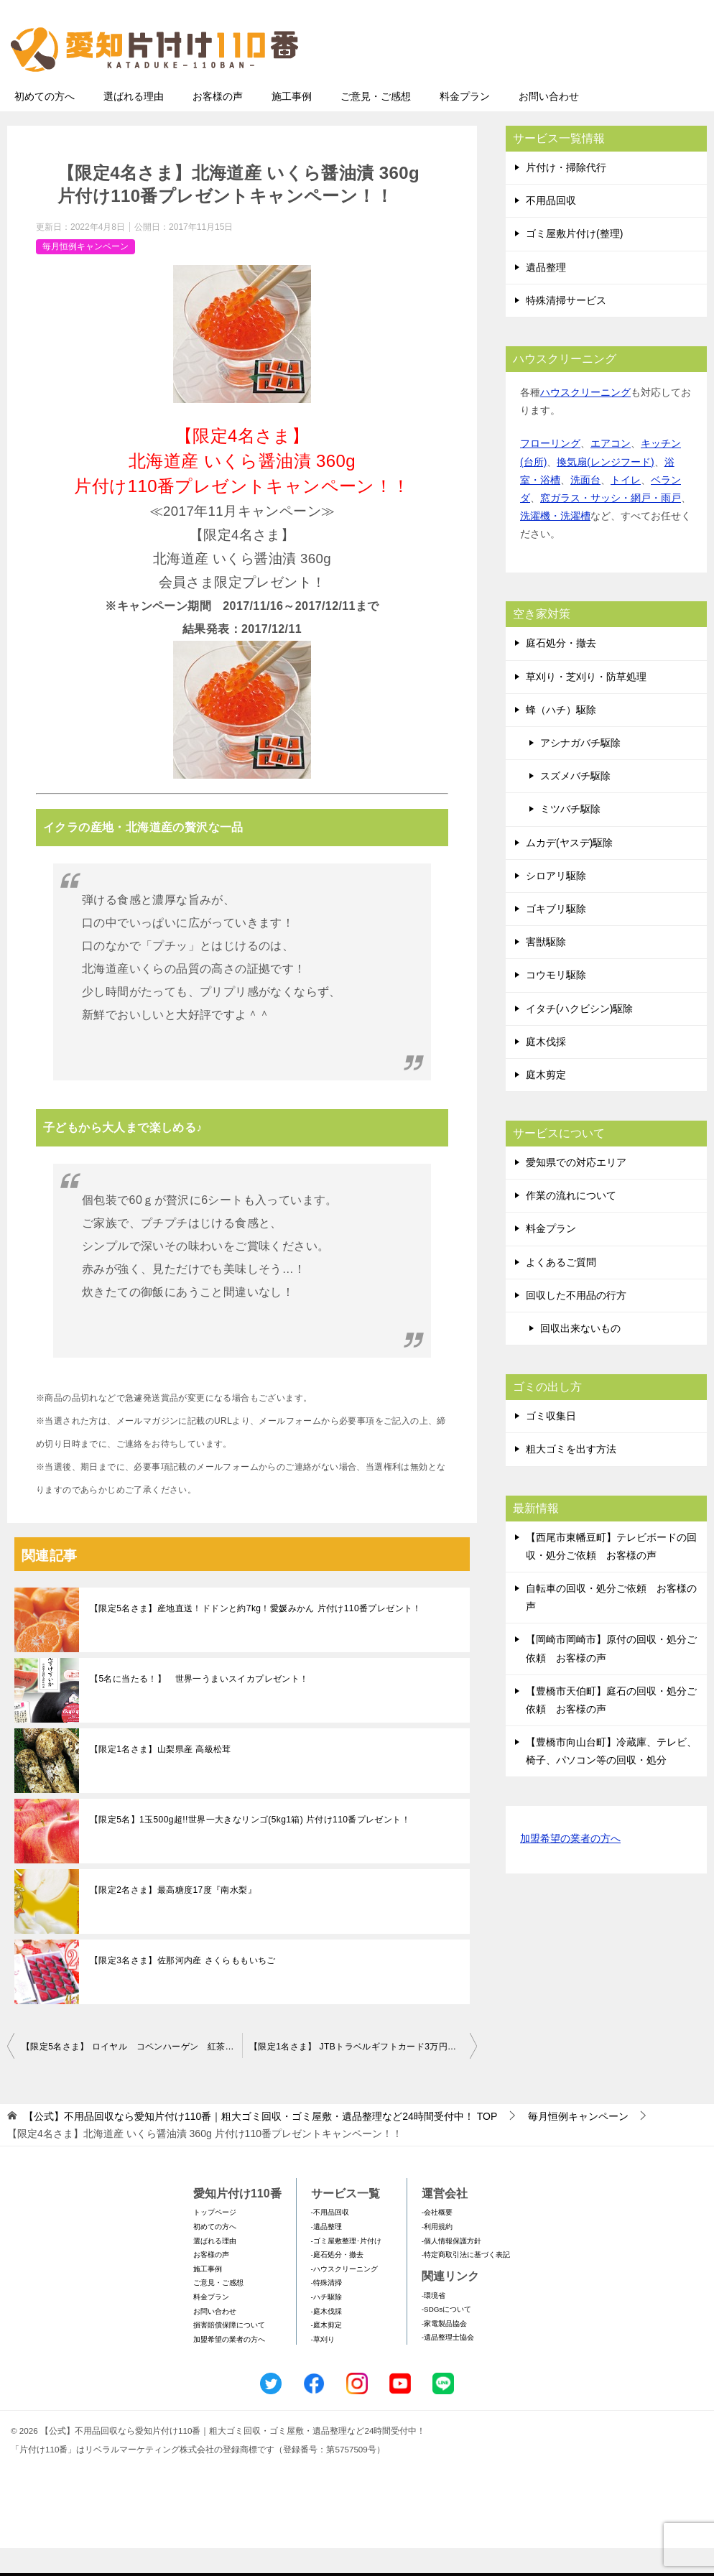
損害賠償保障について (229, 2353)
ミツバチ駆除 (570, 837)
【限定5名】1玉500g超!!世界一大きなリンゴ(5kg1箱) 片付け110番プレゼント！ (250, 1848)
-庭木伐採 (326, 2339)
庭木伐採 (546, 1069)
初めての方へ (44, 124)
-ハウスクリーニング (344, 2297)
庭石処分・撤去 (561, 671)
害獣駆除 (546, 970)
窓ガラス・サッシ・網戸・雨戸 (610, 526)
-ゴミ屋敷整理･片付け (346, 2269)
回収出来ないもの (580, 1356)
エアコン (610, 471)
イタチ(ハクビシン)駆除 (579, 1036)
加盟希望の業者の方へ (570, 1867)
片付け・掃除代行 (566, 195)
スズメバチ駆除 (575, 804)
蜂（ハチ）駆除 (561, 737)
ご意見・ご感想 (375, 124)
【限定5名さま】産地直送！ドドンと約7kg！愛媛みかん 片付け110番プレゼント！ (256, 1636)
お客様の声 (218, 124)
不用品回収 (551, 228)
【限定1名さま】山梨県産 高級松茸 (160, 1777)
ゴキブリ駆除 (556, 936)
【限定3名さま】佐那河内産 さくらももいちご (183, 1988)
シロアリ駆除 (556, 903)
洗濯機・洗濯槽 (555, 544)
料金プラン (465, 124)
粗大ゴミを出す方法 (571, 1477)
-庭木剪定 (326, 2353)
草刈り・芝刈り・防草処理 (586, 704)
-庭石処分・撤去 (337, 2283)
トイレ (626, 508)
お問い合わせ (549, 124)
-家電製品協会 (444, 2351)
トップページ (214, 2240)
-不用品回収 (330, 2240)
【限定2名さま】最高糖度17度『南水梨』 (173, 1918)
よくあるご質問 (561, 1290)
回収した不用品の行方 (576, 1323)
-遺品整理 (326, 2254)
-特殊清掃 (326, 2311)
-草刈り (323, 2367)
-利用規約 (437, 2254)
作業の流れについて (571, 1223)
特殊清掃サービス (566, 328)
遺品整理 (546, 295)
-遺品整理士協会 (448, 2365)
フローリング (550, 471)
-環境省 (433, 2323)
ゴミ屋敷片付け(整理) (574, 261)
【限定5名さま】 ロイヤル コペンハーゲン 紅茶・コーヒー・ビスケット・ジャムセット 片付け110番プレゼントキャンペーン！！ (132, 2075)
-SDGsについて (446, 2337)
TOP (260, 2144)
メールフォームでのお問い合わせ (573, 83)
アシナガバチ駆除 (580, 771)
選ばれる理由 (133, 124)
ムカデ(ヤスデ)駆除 (569, 870)
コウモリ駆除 (556, 1003)
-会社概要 (437, 2240)
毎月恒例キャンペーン (85, 274)
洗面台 (585, 508)
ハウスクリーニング (585, 420)
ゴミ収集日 (551, 1444)
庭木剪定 (546, 1102)
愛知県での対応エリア (576, 1190)
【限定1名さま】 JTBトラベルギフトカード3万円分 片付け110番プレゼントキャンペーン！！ (363, 2075)
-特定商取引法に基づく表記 (466, 2283)
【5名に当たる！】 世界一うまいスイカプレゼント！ (199, 1707)
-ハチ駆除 (326, 2325)
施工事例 (292, 124)
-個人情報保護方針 (451, 2269)
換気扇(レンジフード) (605, 490)
